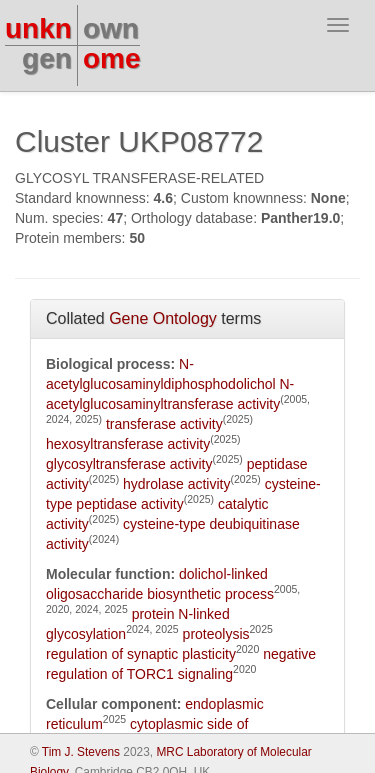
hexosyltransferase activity (128, 444)
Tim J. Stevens (81, 752)
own (111, 28)
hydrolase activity (176, 484)
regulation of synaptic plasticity (141, 654)
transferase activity (164, 424)
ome (112, 58)
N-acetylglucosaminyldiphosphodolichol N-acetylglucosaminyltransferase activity (170, 384)
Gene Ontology (163, 318)
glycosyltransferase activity (129, 464)
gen (47, 58)
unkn (38, 28)
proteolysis (216, 634)
